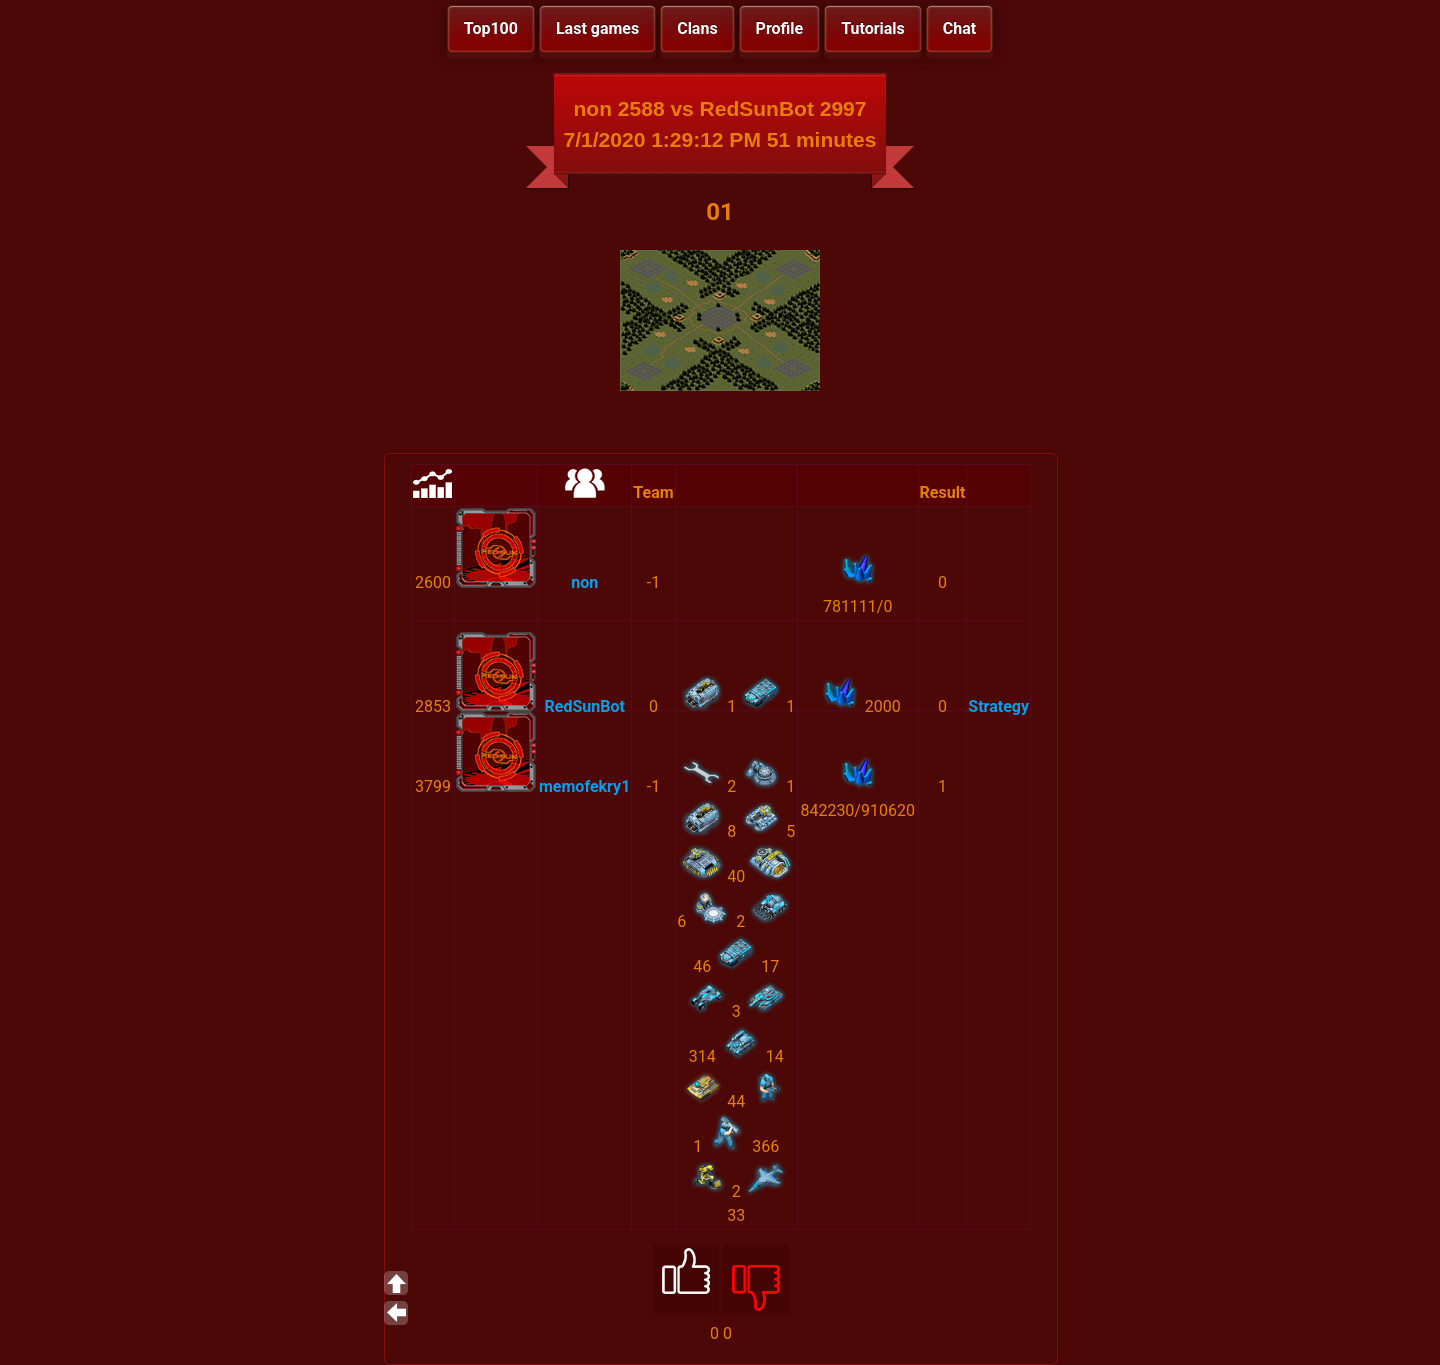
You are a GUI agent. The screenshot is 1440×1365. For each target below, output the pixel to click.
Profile (780, 28)
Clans (697, 28)
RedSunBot (585, 706)
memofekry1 (584, 786)
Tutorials (873, 28)
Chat (959, 28)
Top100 (491, 28)
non (584, 582)
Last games (597, 28)
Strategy (998, 706)
